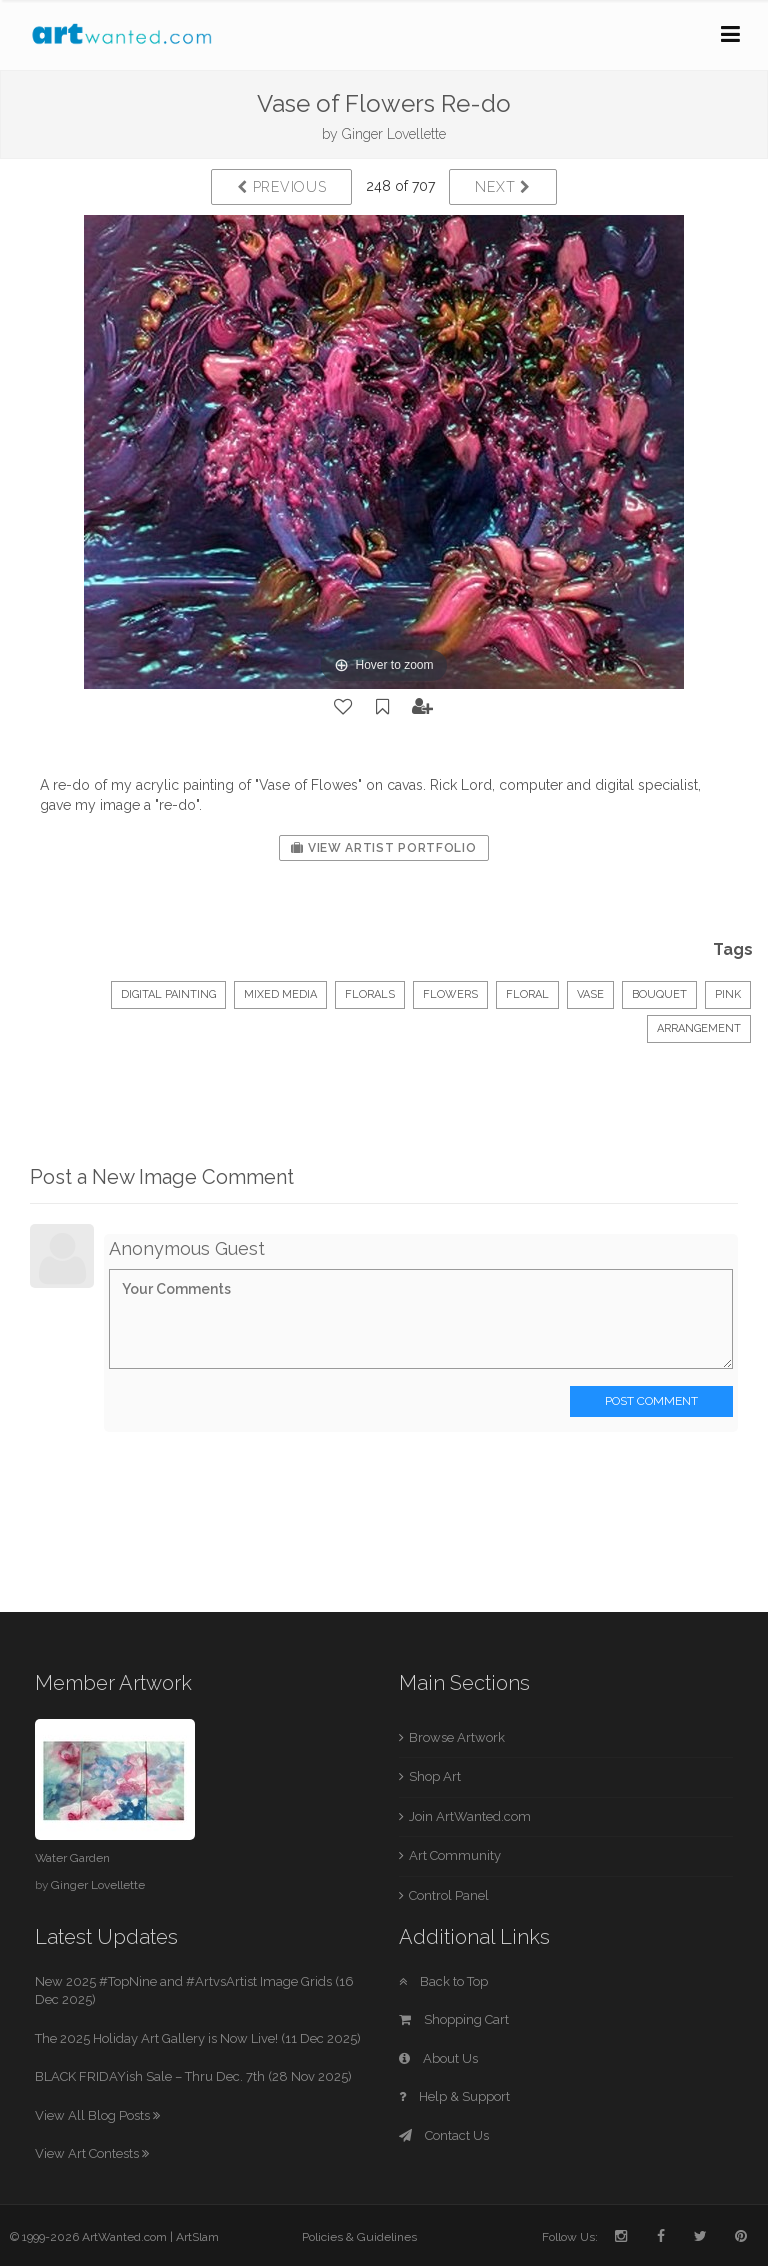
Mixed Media (280, 994)
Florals (370, 994)
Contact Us (444, 2135)
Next (502, 187)
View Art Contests (92, 2153)
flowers (450, 994)
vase (590, 994)
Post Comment (651, 1401)
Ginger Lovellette (394, 134)
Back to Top (443, 1981)
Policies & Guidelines (359, 2237)
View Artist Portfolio (383, 848)
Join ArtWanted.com (470, 1816)
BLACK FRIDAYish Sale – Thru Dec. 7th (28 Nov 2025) (193, 2076)
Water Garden (72, 1858)
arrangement (699, 1028)
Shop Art (435, 1776)
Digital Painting (168, 994)
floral (527, 994)
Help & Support (454, 2096)
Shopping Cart (454, 2019)
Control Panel (449, 1895)
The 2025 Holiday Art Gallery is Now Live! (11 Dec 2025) (198, 2038)
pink (728, 994)
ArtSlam (197, 2237)
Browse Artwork (457, 1737)
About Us (438, 2058)
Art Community (455, 1855)
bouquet (659, 994)
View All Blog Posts (97, 2115)
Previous (281, 187)
